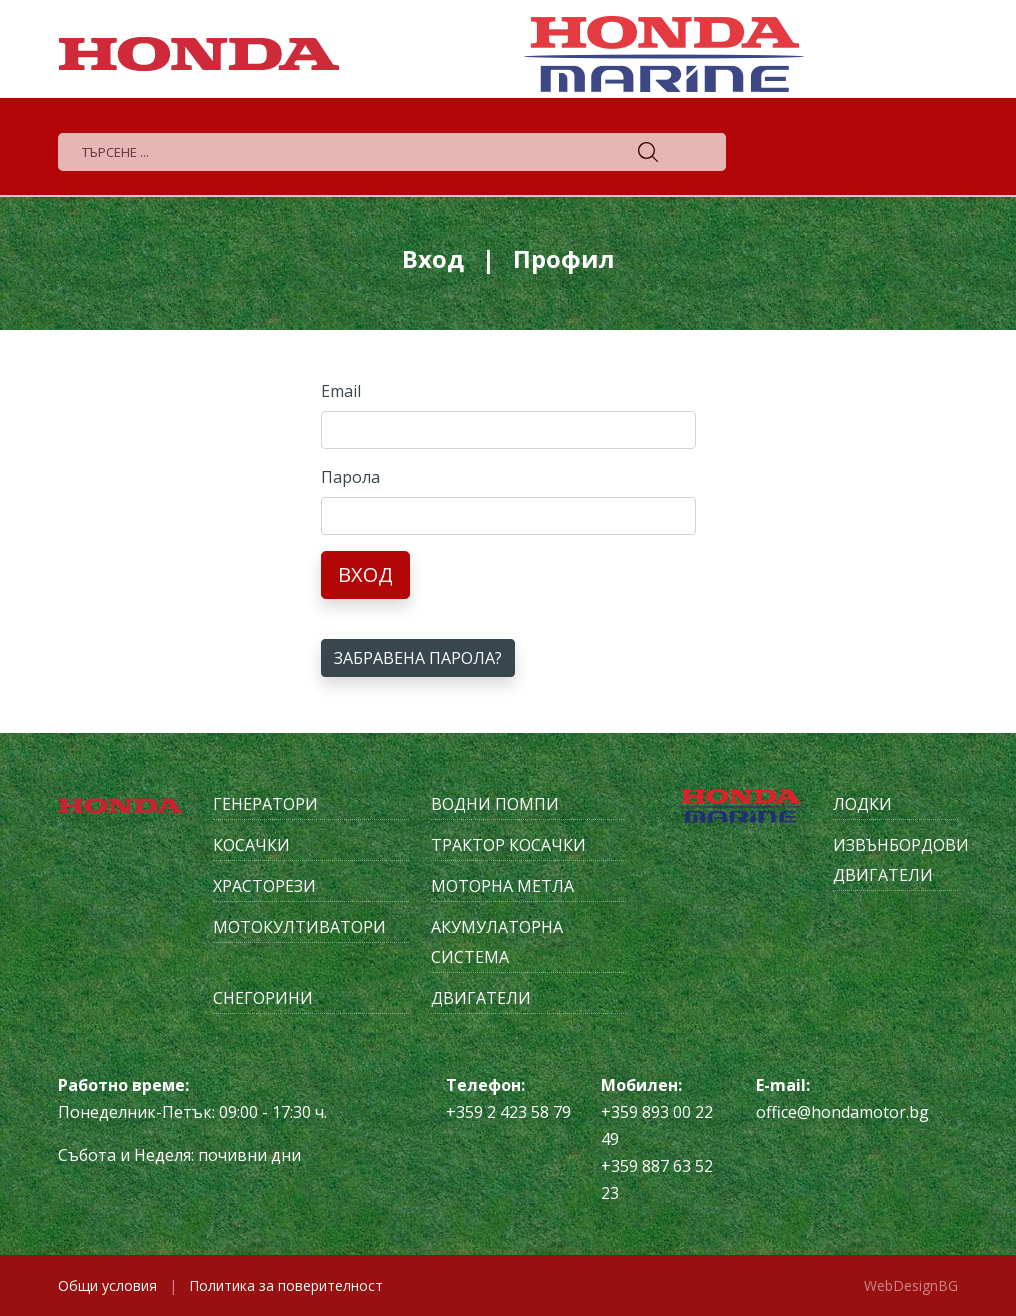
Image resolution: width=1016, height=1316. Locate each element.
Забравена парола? (418, 658)
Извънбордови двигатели (895, 860)
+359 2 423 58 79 (508, 1112)
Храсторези (264, 886)
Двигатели (481, 998)
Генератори (265, 804)
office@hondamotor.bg (842, 1112)
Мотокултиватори (299, 927)
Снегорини (263, 998)
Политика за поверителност (286, 1285)
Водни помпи (495, 804)
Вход (365, 574)
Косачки (251, 845)
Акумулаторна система (497, 942)
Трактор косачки (508, 845)
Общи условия (107, 1285)
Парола (350, 477)
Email (341, 391)
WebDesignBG (911, 1285)
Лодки (862, 804)
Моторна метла (502, 886)
